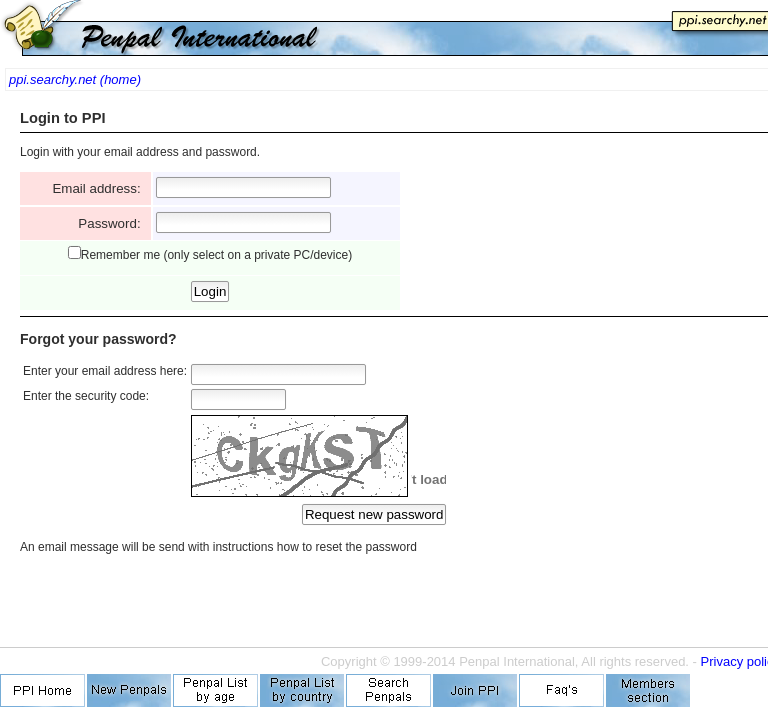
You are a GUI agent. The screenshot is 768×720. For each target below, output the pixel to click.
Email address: (100, 188)
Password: (113, 223)
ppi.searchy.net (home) (75, 79)
